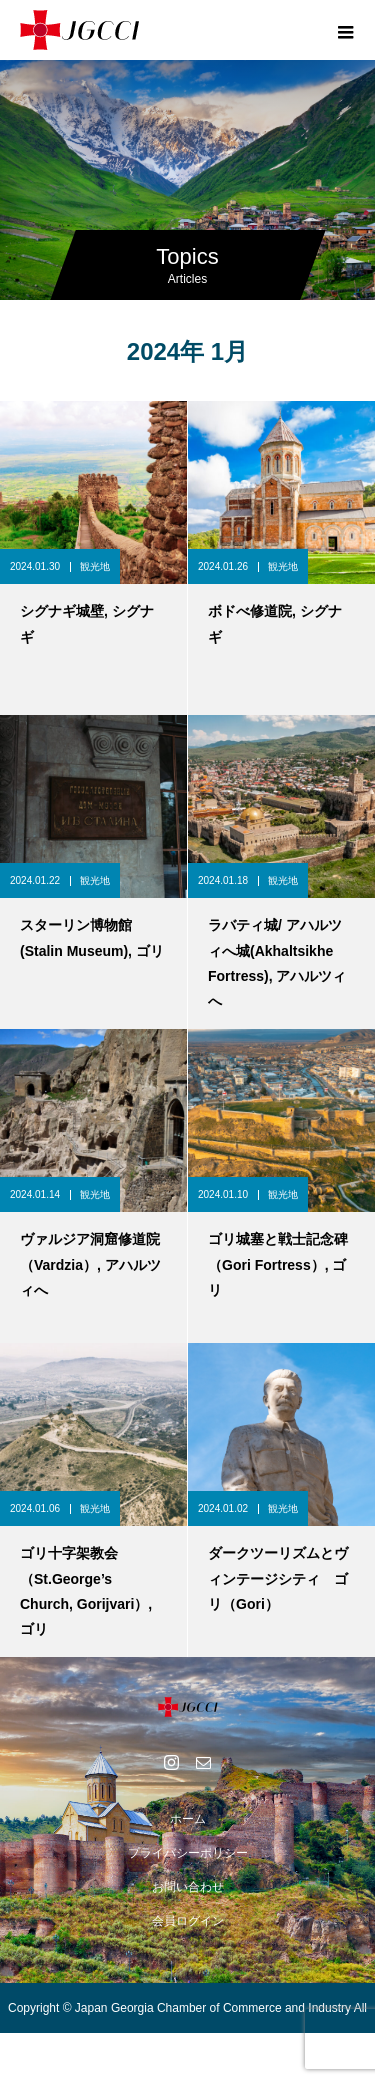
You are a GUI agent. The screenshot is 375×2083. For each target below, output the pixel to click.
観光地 (95, 566)
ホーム (188, 1819)
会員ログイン (188, 1921)
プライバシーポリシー (188, 1853)
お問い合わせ (188, 1887)
